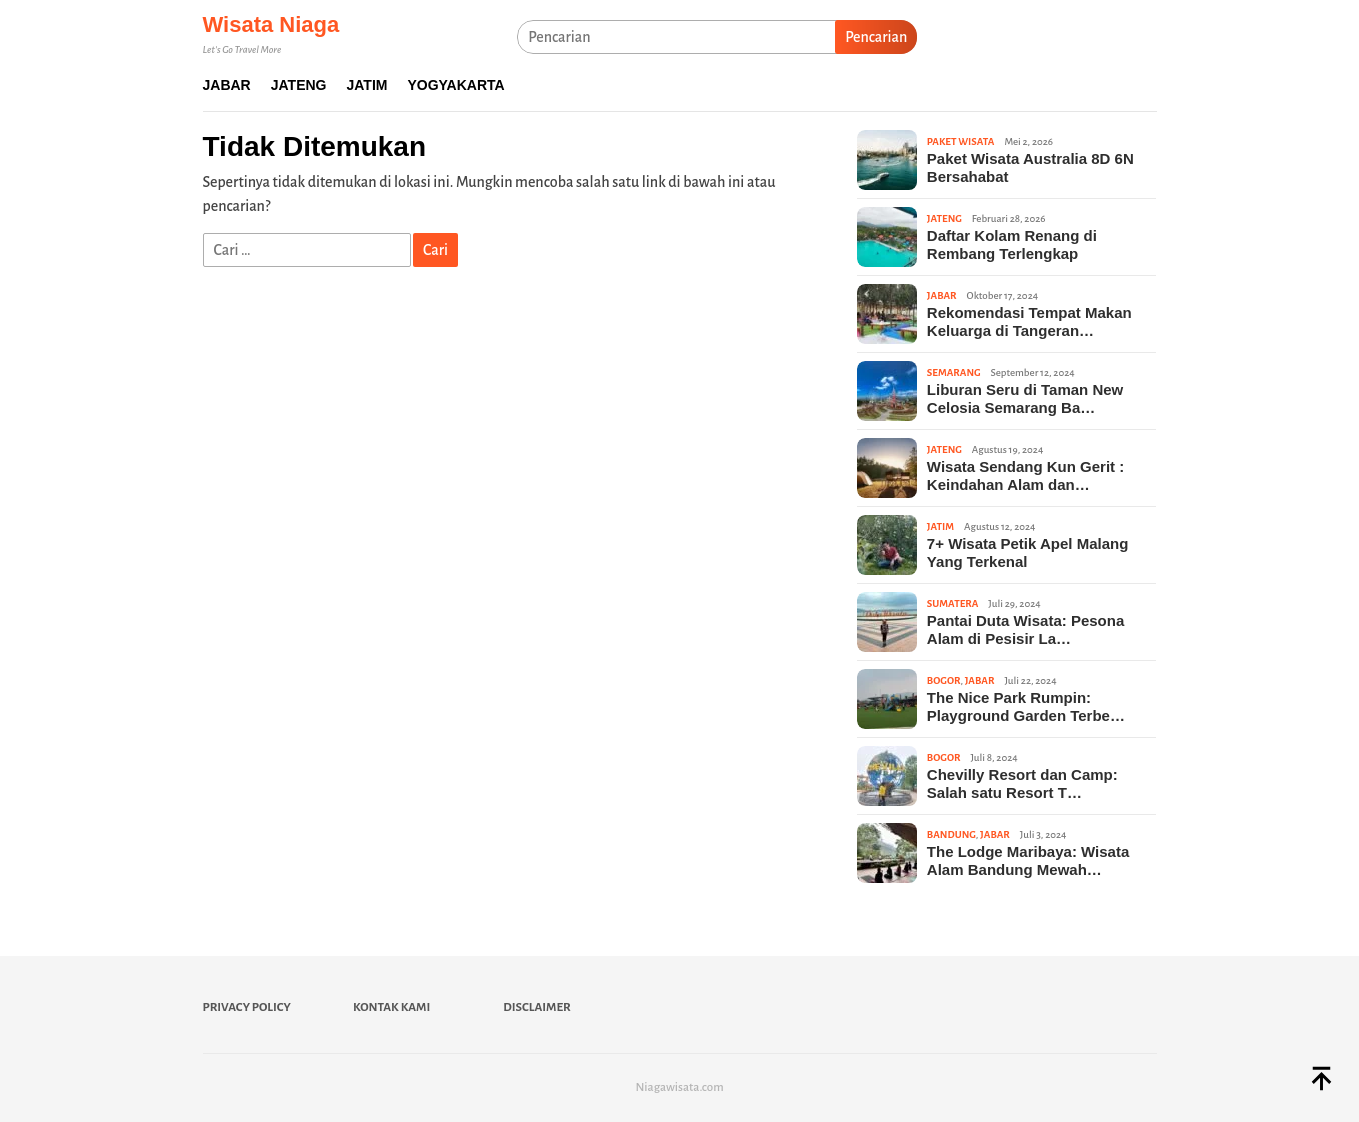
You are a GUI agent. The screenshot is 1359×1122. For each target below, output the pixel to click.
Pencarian (876, 37)
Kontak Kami (391, 1007)
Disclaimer (536, 1007)
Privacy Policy (247, 1007)
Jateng (944, 218)
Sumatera (952, 603)
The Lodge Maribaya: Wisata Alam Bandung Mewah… (1028, 860)
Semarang (954, 372)
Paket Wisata (961, 141)
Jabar (942, 295)
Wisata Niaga (271, 24)
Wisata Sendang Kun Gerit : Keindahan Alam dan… (1025, 475)
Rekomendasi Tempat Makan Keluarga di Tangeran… (1029, 321)
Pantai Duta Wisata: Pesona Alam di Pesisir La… (1025, 629)
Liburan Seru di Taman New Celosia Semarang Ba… (1025, 398)
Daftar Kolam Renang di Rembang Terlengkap (1012, 244)
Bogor (944, 680)
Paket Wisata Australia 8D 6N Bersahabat (1030, 167)
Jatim (940, 526)
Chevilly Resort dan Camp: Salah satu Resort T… (1022, 783)
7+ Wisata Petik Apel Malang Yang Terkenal (1027, 552)
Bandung (951, 834)
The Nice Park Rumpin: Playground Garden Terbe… (1026, 706)
